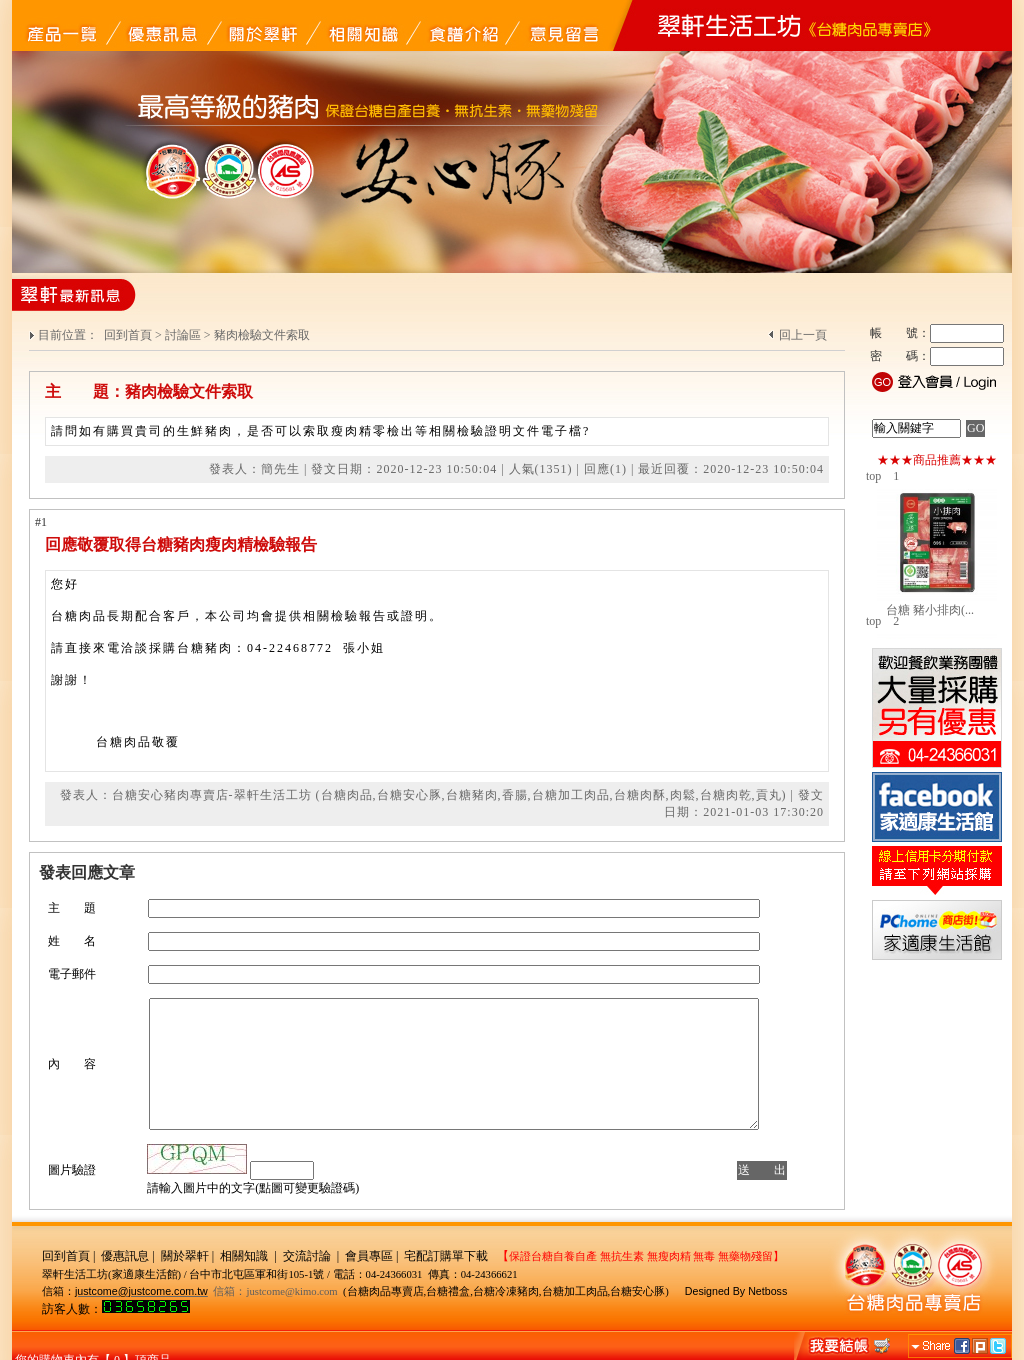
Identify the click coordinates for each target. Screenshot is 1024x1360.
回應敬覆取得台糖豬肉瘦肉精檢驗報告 (181, 544)
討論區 (183, 335)
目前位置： (69, 335)
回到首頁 (128, 335)
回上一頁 (803, 335)
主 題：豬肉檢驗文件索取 (149, 391)
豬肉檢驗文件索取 (262, 335)
